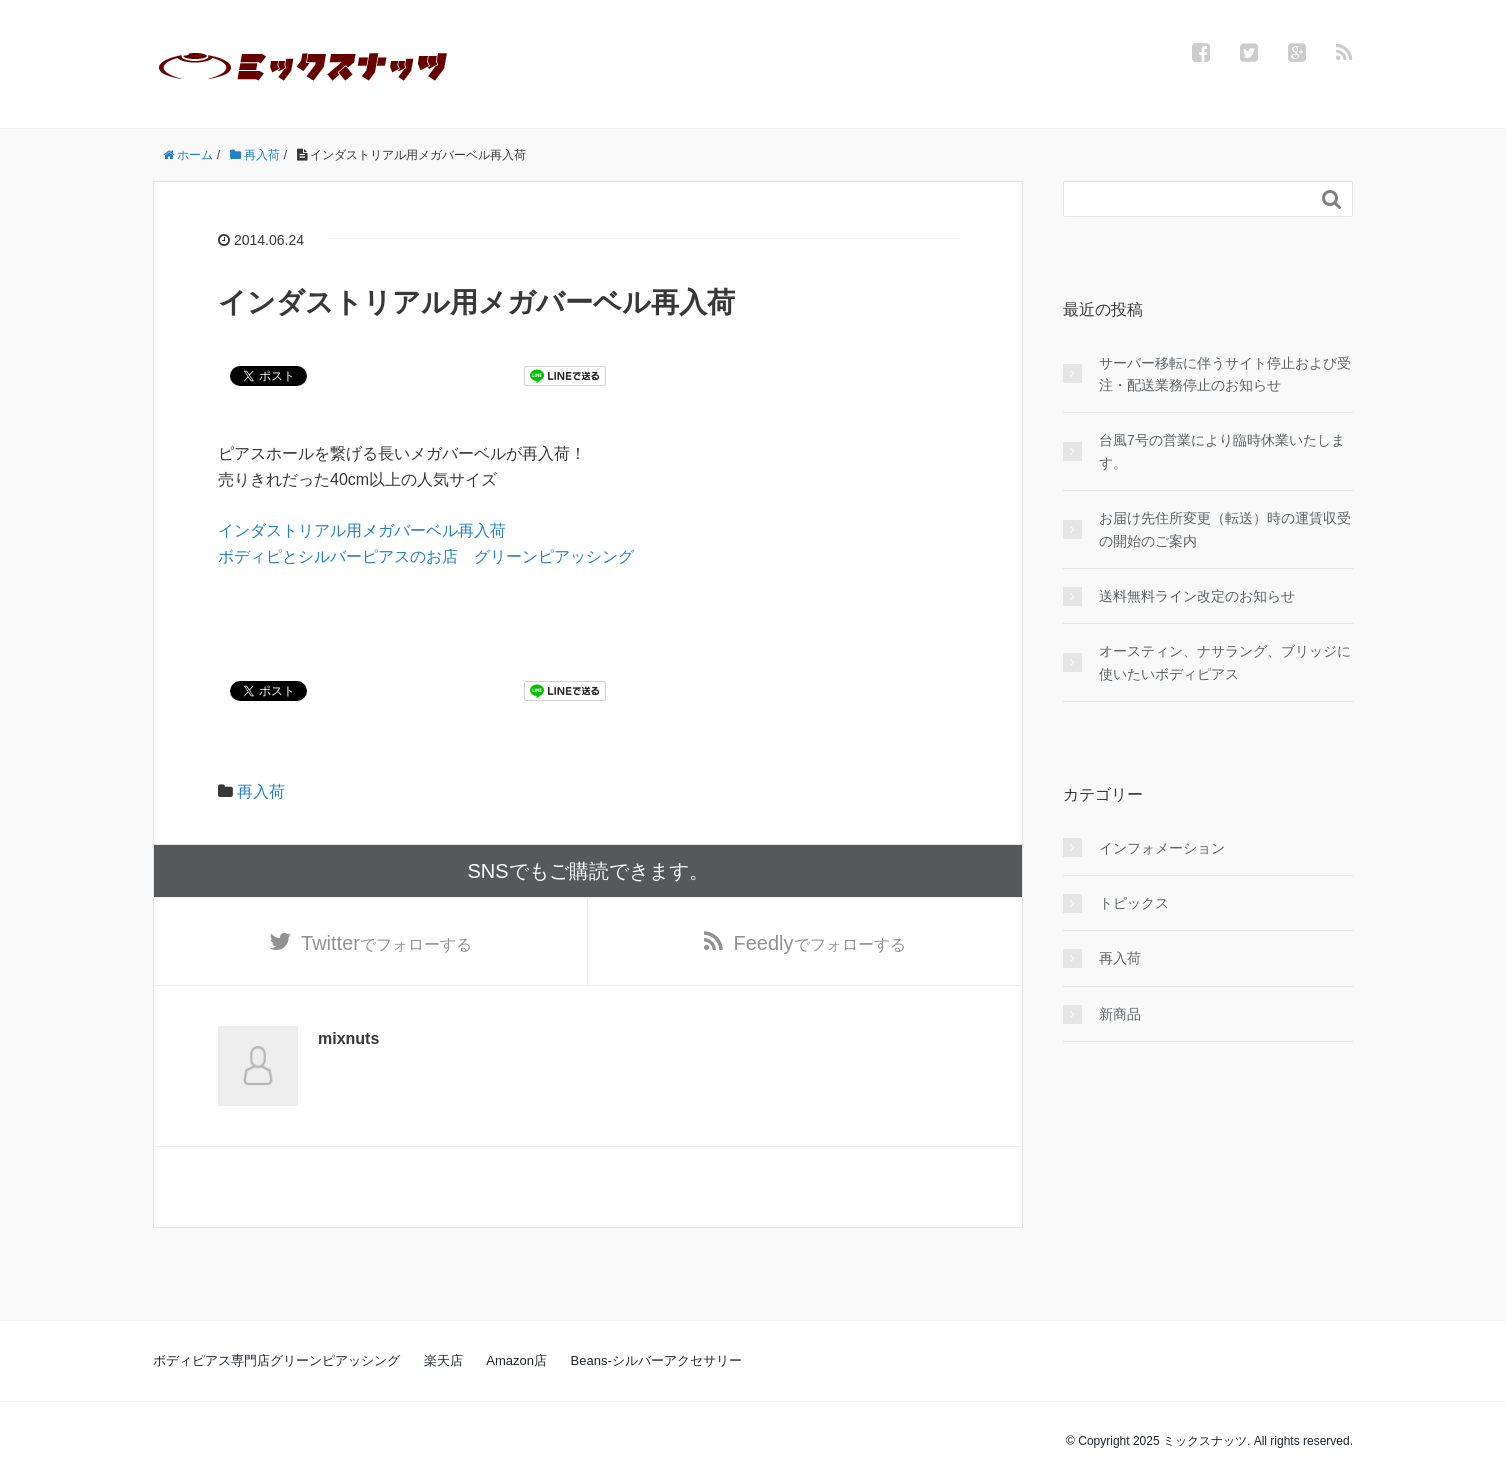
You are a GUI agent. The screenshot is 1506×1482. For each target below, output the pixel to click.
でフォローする (386, 943)
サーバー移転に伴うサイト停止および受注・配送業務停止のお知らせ (1225, 374)
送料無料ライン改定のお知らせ (1197, 596)
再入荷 (261, 791)
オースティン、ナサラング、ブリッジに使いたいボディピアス (1225, 662)
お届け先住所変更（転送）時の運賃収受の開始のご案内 (1225, 529)
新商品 (1120, 1014)
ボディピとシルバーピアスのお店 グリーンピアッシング (426, 556)
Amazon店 (516, 1360)
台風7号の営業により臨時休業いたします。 (1222, 451)
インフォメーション (1162, 848)
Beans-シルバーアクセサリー (656, 1360)
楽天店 (443, 1360)
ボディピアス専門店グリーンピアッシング (276, 1360)
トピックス (1134, 903)
